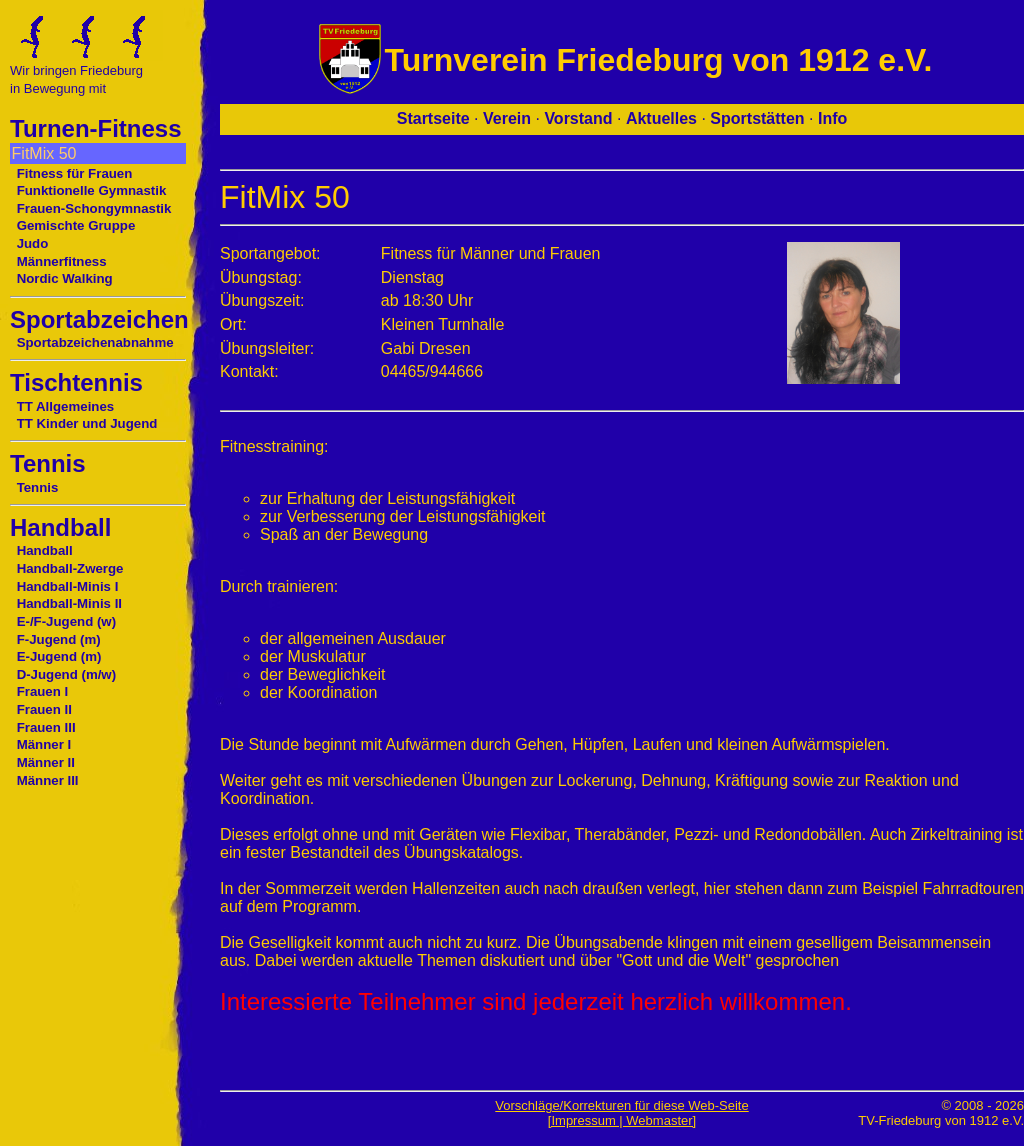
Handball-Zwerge (70, 568)
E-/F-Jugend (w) (66, 621)
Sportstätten (757, 118)
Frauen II (44, 709)
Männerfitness (62, 261)
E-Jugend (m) (59, 656)
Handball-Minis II (69, 603)
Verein (507, 118)
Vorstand (578, 118)
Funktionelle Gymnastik (92, 190)
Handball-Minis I (68, 586)
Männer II (46, 762)
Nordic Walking (65, 278)
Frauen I (43, 691)
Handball (45, 550)
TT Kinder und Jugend (87, 423)
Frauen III (46, 727)
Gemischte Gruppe (76, 225)
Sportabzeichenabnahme (95, 342)
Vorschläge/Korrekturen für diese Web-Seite (621, 1105)
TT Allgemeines (66, 406)
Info (832, 118)
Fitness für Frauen (75, 173)
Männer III (48, 780)
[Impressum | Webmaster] (622, 1120)
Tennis (38, 487)
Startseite (433, 118)
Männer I (44, 744)
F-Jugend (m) (59, 639)
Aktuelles (661, 118)
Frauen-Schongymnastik (94, 208)
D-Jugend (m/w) (67, 674)
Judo (33, 243)
